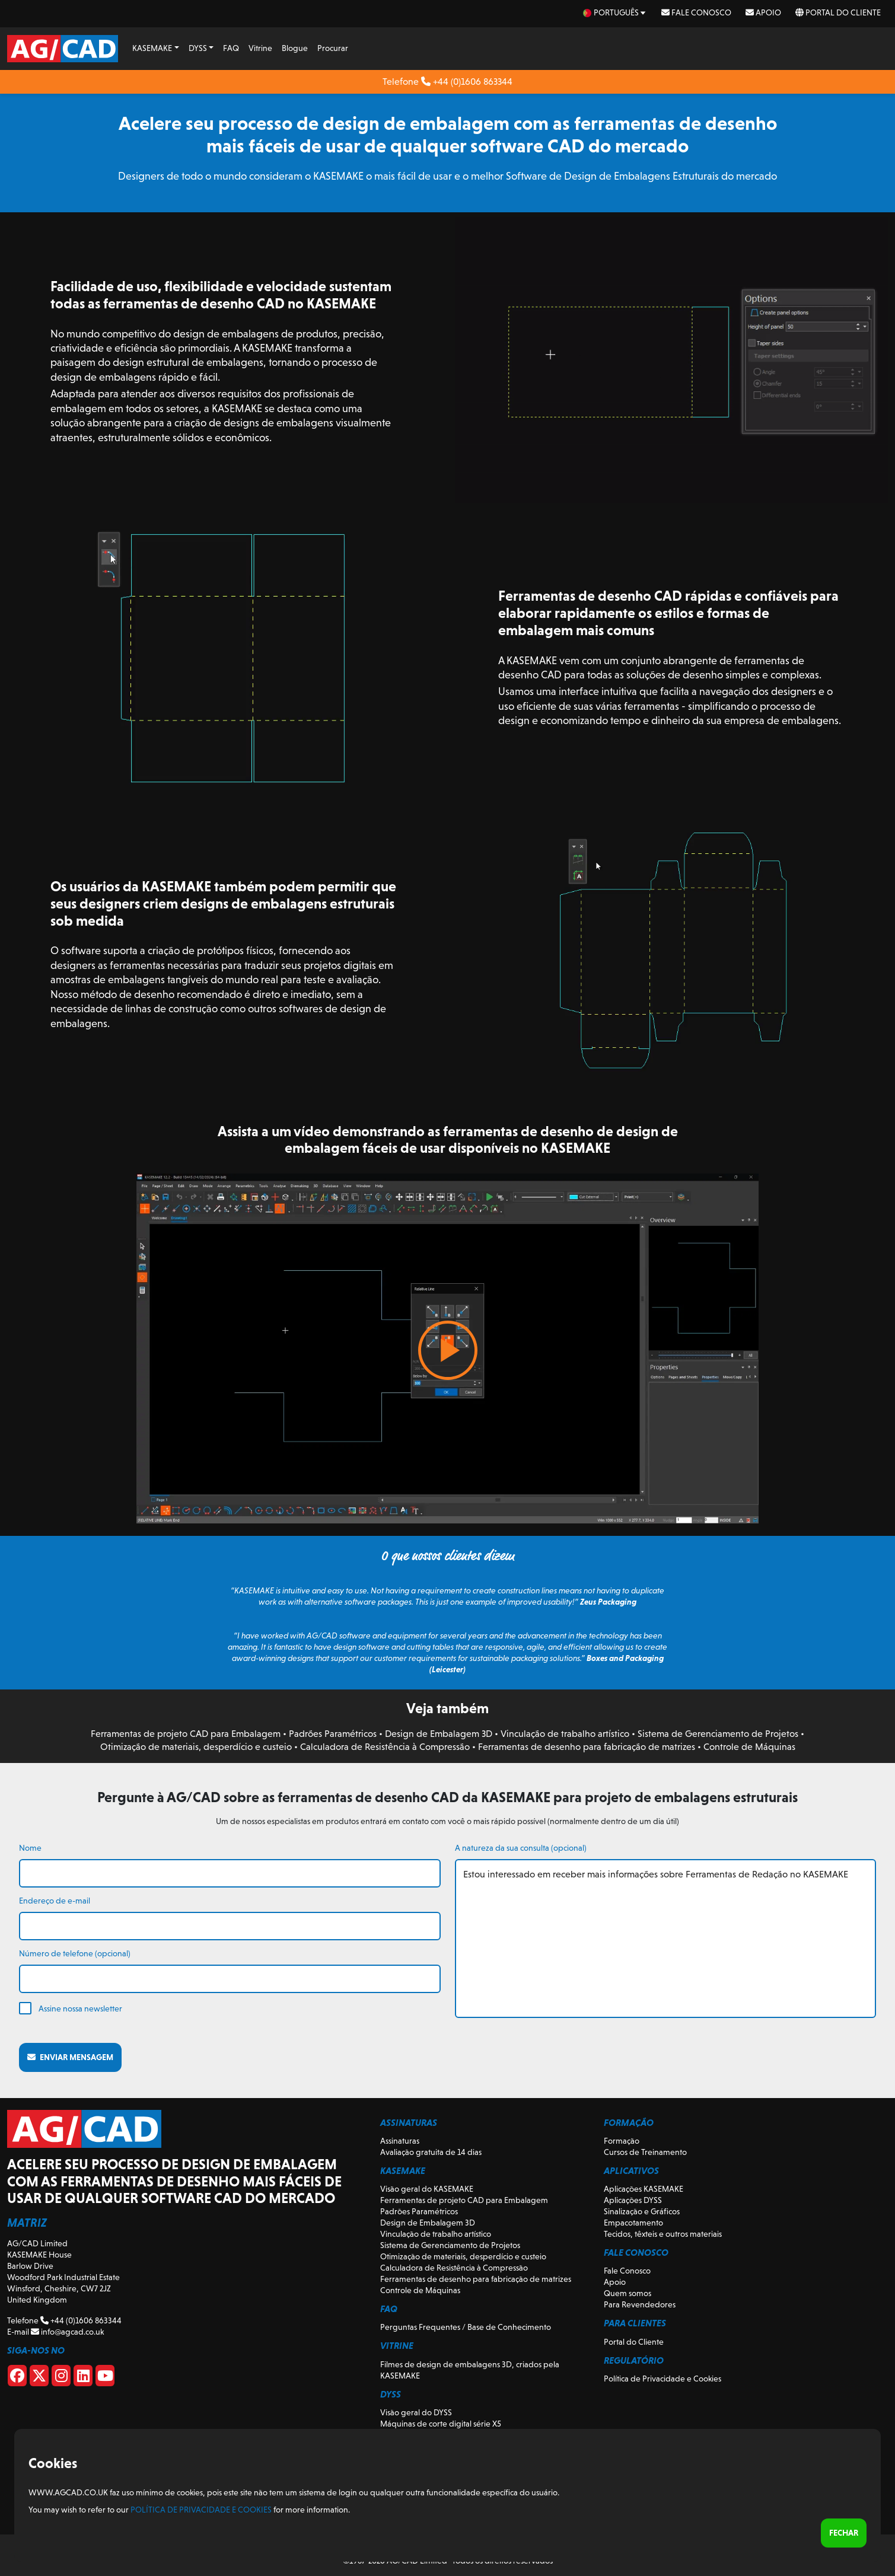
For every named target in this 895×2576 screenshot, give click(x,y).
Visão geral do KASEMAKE (426, 2189)
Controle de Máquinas (749, 1747)
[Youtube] (105, 2378)
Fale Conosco (696, 12)
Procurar (332, 48)
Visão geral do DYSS (416, 2412)
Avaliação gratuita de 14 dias (431, 2152)
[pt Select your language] (615, 12)
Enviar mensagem (70, 2057)
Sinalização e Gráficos (642, 2211)
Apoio (763, 12)
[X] (39, 2378)
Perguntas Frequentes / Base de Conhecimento (465, 2327)
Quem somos (627, 2293)
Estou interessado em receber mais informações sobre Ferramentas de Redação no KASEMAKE (666, 1938)
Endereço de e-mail (54, 1900)
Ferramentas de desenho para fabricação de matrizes (586, 1747)
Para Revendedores (640, 2304)
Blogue (295, 48)
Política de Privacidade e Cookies (662, 2378)
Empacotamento (633, 2222)
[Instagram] (61, 2378)
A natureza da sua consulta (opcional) (521, 1848)
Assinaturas (399, 2140)
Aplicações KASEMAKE (643, 2189)
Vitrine (260, 48)
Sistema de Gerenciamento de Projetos (718, 1734)
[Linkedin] (83, 2378)
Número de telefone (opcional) (74, 1953)
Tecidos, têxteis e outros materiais (663, 2234)
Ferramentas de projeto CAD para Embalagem (186, 1734)
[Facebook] (17, 2378)
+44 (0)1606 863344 (466, 81)
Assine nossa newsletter (80, 2008)
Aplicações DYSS (633, 2200)
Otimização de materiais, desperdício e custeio (196, 1747)
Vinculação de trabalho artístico (565, 1734)
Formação (621, 2140)
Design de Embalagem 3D (438, 1734)
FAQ (231, 48)
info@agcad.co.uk (67, 2331)
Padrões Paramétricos (333, 1734)
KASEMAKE (152, 48)
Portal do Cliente (838, 12)
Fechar (843, 2532)
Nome (30, 1848)
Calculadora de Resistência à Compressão (385, 1747)
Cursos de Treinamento (645, 2152)
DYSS (198, 48)
